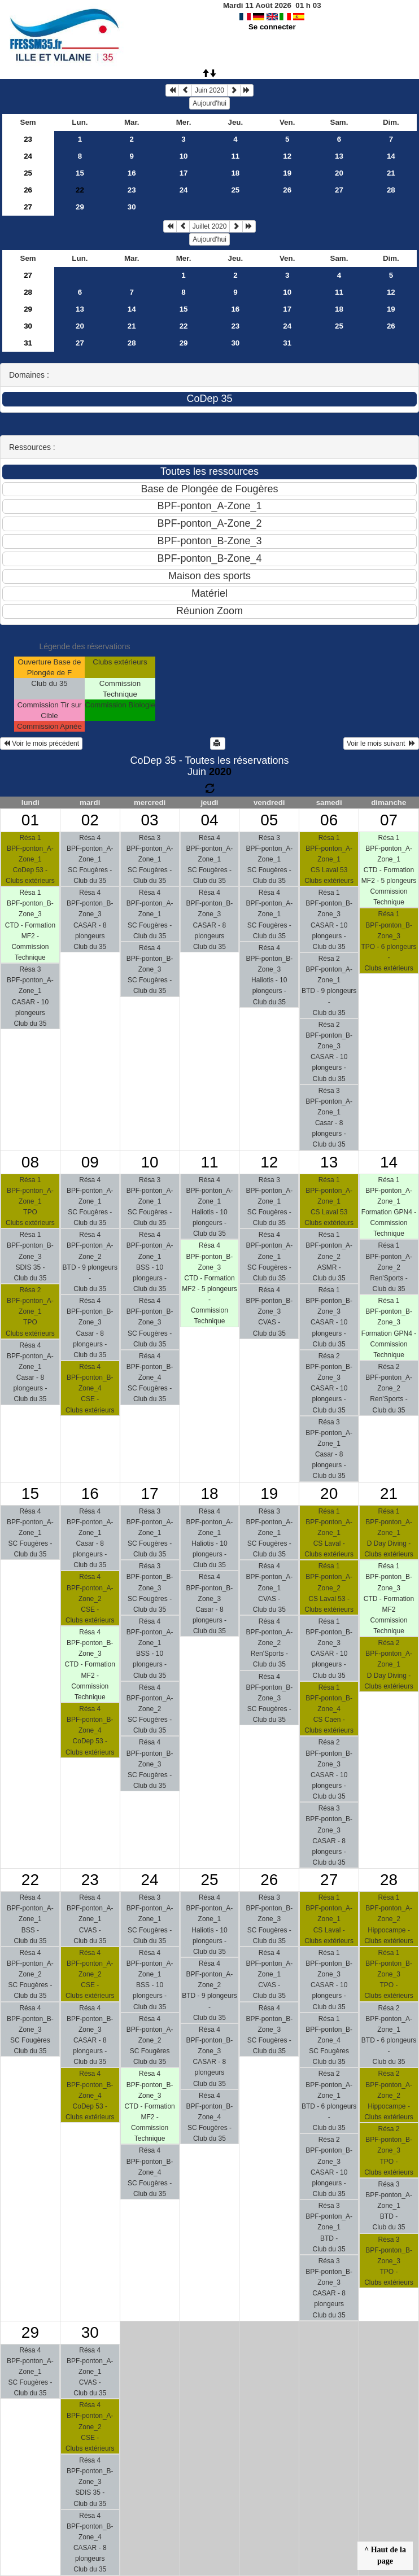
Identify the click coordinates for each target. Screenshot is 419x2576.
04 (209, 820)
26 (28, 190)
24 (28, 156)
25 (28, 173)
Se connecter (272, 27)
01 (30, 820)
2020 (220, 771)
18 (235, 173)
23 (28, 139)
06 (329, 820)
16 (132, 173)
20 (339, 173)
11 (235, 156)
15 (80, 173)
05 (269, 820)
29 (80, 207)
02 (90, 820)
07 (389, 820)
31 (28, 343)
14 (391, 156)
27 (339, 190)
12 (287, 156)
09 (90, 1162)
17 (184, 173)
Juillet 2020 (210, 226)
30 (132, 207)
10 (184, 156)
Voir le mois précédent (41, 743)
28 (391, 190)
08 (30, 1162)
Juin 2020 (209, 90)
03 (150, 820)
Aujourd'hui (209, 103)
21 (391, 173)
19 (287, 173)
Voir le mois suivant (381, 743)
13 (339, 156)
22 (184, 326)
